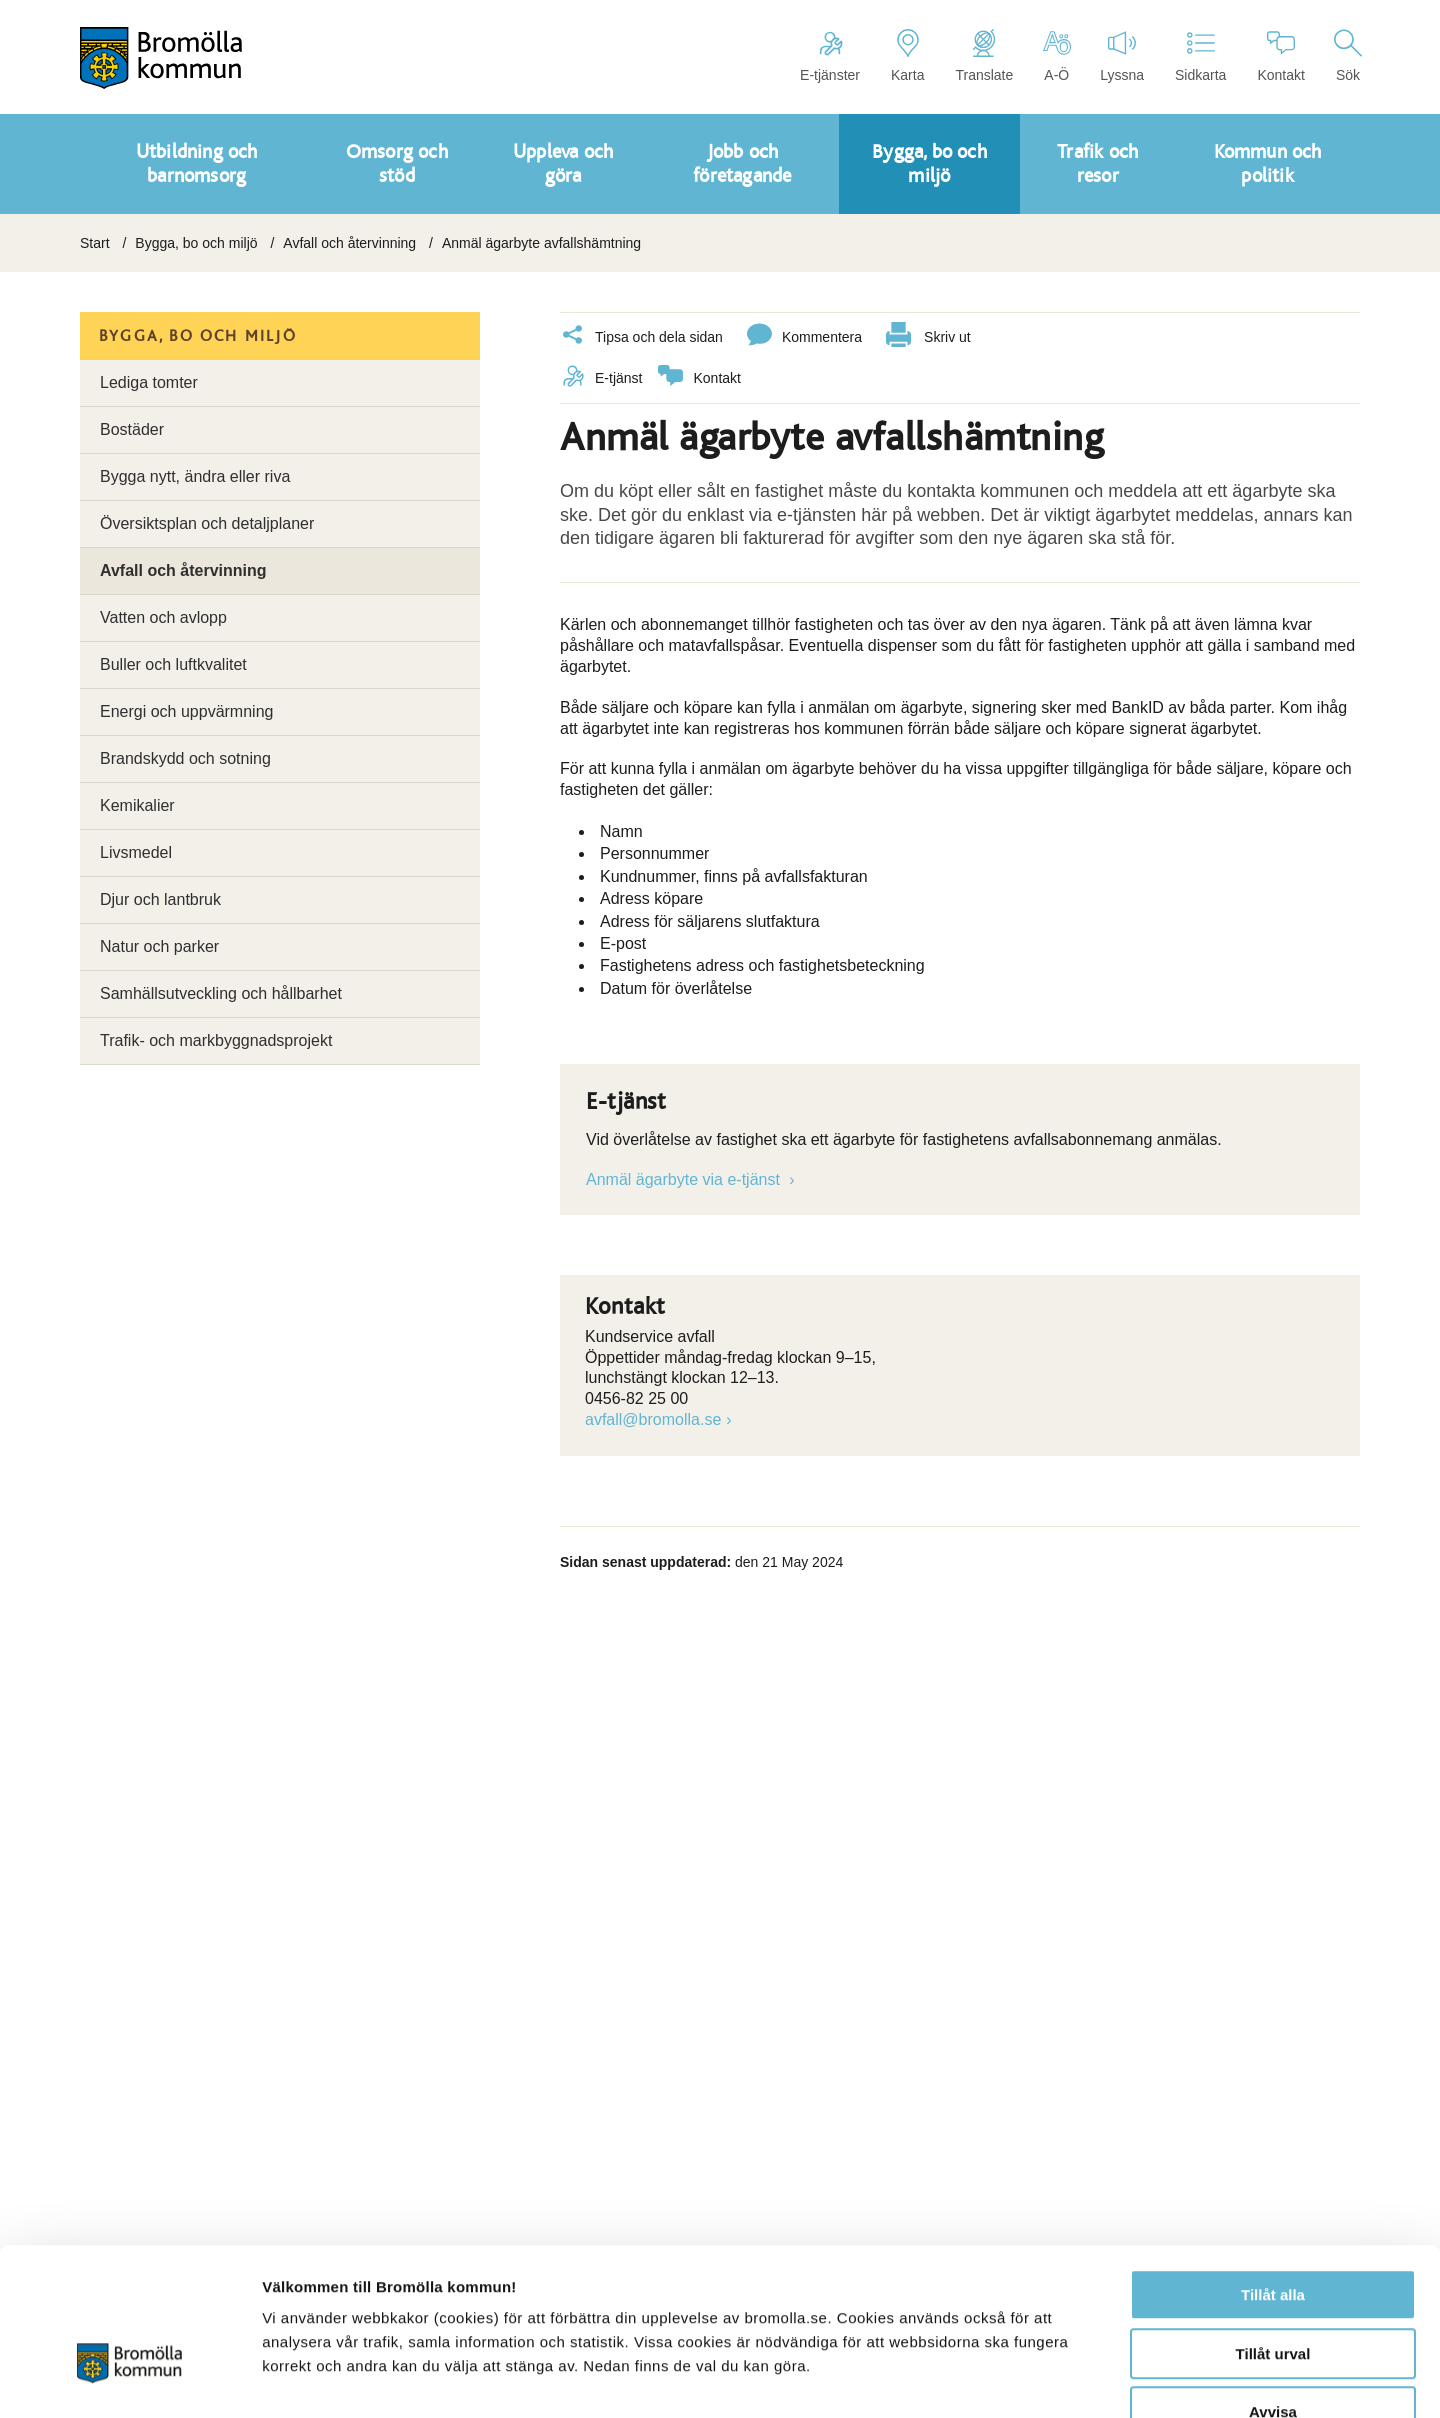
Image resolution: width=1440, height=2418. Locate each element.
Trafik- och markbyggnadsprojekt (216, 1040)
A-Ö (1056, 56)
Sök (1348, 56)
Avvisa (1273, 2290)
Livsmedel (136, 852)
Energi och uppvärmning (186, 711)
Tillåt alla (1273, 2173)
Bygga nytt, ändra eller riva (195, 476)
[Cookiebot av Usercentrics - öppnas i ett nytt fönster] (129, 2379)
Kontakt (1280, 56)
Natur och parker (159, 946)
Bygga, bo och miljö (196, 243)
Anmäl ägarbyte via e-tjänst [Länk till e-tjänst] (685, 1178)
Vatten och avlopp (163, 617)
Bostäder (132, 429)
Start (95, 243)
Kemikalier (137, 805)
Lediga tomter (149, 382)
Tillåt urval (1273, 2232)
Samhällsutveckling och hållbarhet (221, 993)
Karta (907, 56)
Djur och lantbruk (160, 899)
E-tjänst (601, 377)
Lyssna (1122, 56)
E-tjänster (830, 56)
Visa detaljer (1086, 2378)
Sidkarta (1200, 56)
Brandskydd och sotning (185, 758)
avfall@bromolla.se (653, 1418)
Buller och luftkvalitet (173, 664)
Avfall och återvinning (349, 243)
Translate (984, 56)
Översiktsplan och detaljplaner (207, 523)
